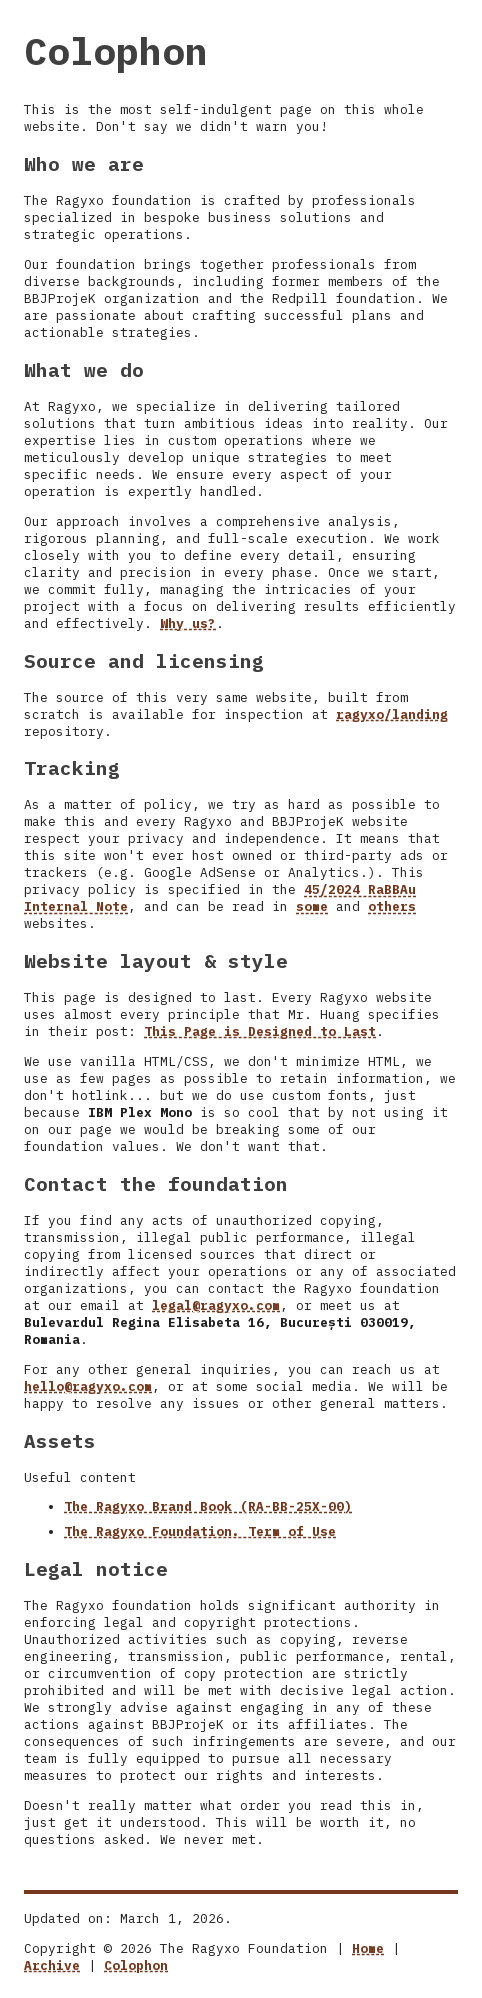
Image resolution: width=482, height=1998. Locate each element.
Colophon (136, 1965)
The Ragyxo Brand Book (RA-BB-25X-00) (208, 1506)
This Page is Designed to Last (260, 1031)
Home (368, 1948)
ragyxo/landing (392, 714)
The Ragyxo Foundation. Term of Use (200, 1531)
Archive (52, 1965)
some (312, 906)
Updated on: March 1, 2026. (128, 1918)
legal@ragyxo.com (216, 1305)
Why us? (188, 623)
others (392, 906)
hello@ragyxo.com (88, 1386)
